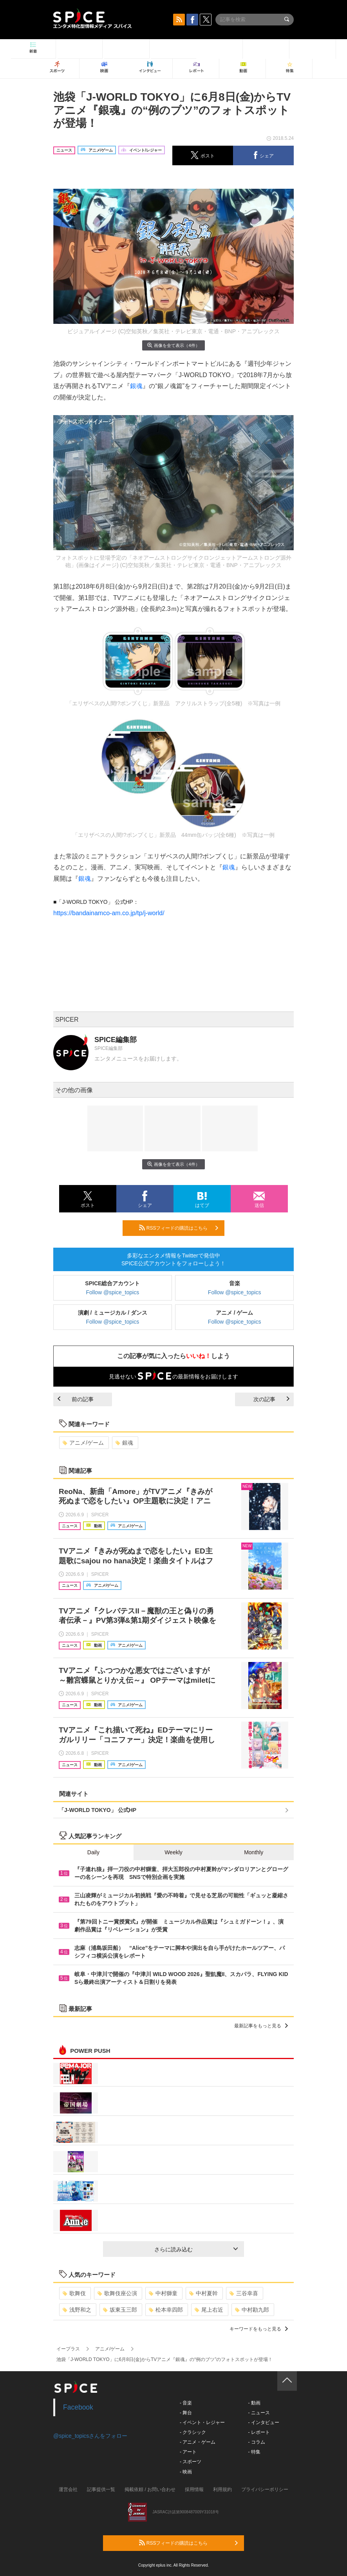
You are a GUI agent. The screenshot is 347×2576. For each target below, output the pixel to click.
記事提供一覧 (101, 2489)
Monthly (253, 1852)
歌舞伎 (74, 2293)
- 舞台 (186, 2412)
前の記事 (76, 1399)
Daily (93, 1852)
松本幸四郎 (166, 2310)
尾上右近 (209, 2310)
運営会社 (68, 2489)
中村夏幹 (203, 2293)
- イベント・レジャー (202, 2422)
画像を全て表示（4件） (173, 345)
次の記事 (271, 1399)
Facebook (78, 2407)
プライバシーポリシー (264, 2489)
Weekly (173, 1852)
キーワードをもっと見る (259, 2329)
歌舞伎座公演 (117, 2293)
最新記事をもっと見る (261, 2026)
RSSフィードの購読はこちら (178, 1228)
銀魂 (136, 386)
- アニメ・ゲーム (197, 2442)
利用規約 (222, 2489)
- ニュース (258, 2412)
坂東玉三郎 (120, 2310)
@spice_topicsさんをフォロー (90, 2436)
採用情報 (194, 2489)
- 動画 (254, 2403)
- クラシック (193, 2432)
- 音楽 (186, 2403)
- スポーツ (190, 2461)
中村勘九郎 (252, 2310)
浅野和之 (77, 2310)
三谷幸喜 (244, 2293)
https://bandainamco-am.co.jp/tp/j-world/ (108, 913)
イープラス (68, 2349)
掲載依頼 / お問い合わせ (150, 2489)
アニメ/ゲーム (83, 1443)
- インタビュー (263, 2422)
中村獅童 (163, 2293)
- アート (188, 2452)
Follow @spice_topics (112, 1292)
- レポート (258, 2432)
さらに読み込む (196, 2249)
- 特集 (254, 2452)
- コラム (256, 2442)
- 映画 (186, 2472)
